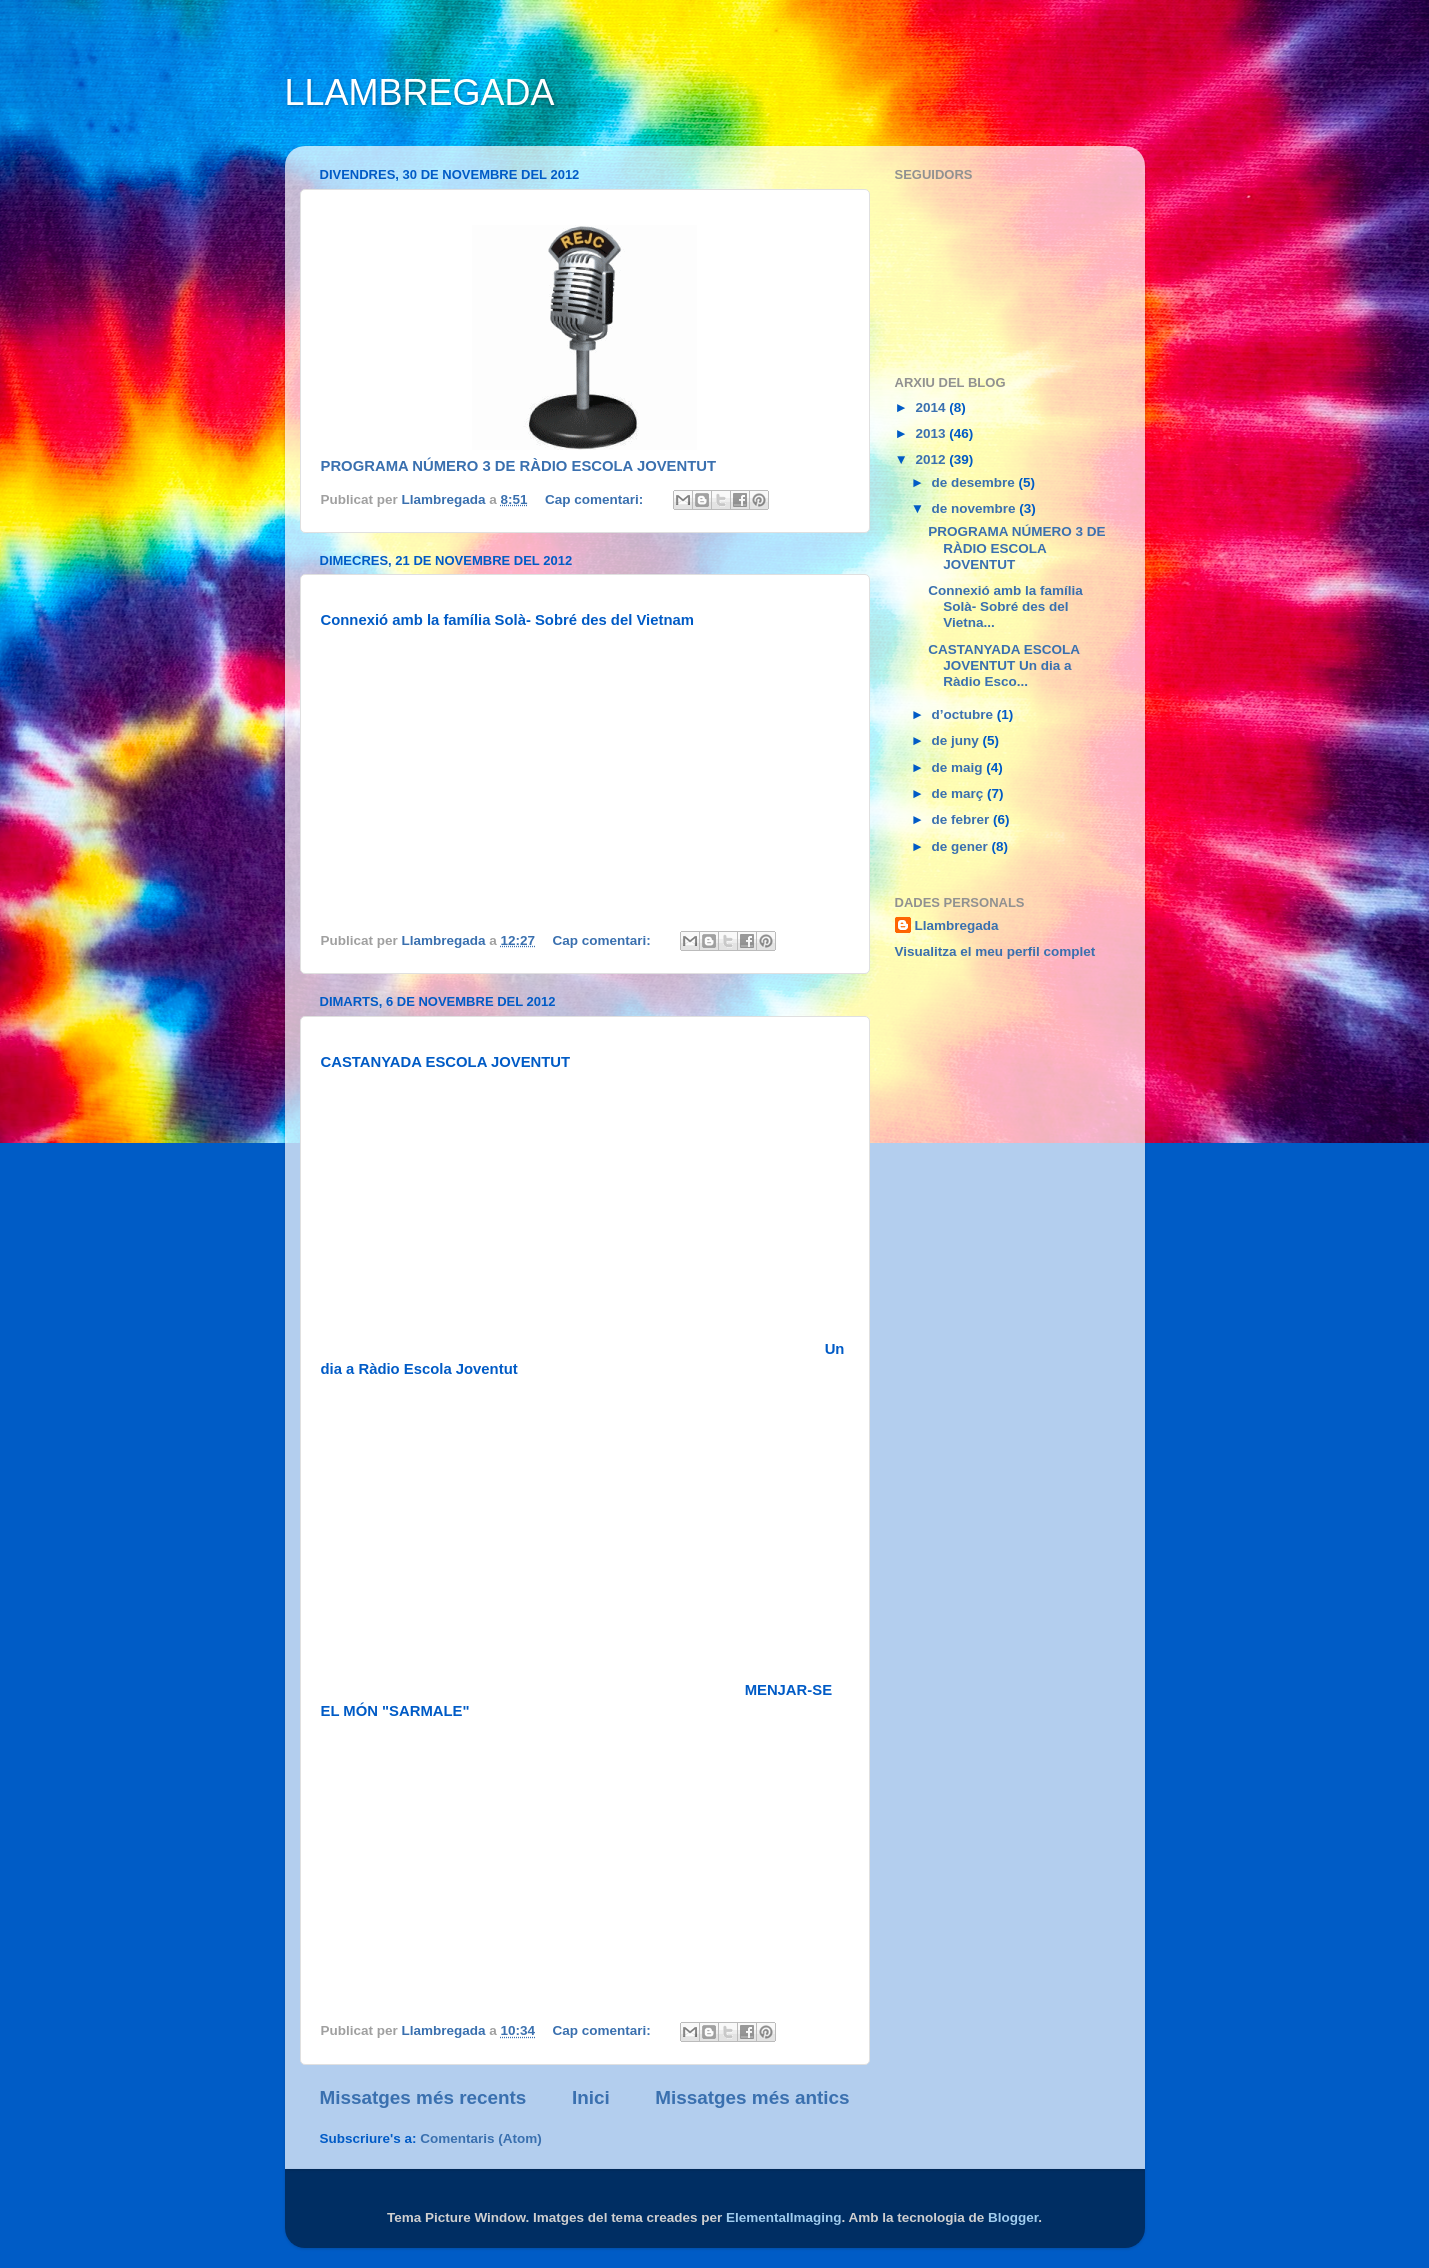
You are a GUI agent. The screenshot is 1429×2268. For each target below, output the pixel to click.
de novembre (976, 508)
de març (960, 793)
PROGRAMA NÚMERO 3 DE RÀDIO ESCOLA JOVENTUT (519, 466)
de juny (957, 740)
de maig (959, 767)
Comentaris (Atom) (481, 2138)
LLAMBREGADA (420, 92)
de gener (962, 846)
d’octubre (964, 714)
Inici (591, 2097)
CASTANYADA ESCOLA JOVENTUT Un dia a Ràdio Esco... (1003, 665)
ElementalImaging (784, 2217)
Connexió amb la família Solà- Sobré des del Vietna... (1005, 606)
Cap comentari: (596, 499)
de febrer (963, 819)
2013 (932, 433)
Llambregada (957, 925)
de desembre (975, 482)
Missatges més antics (752, 2097)
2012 (932, 459)
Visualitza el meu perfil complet (995, 951)
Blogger (1013, 2217)
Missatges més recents (423, 2097)
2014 (932, 407)
